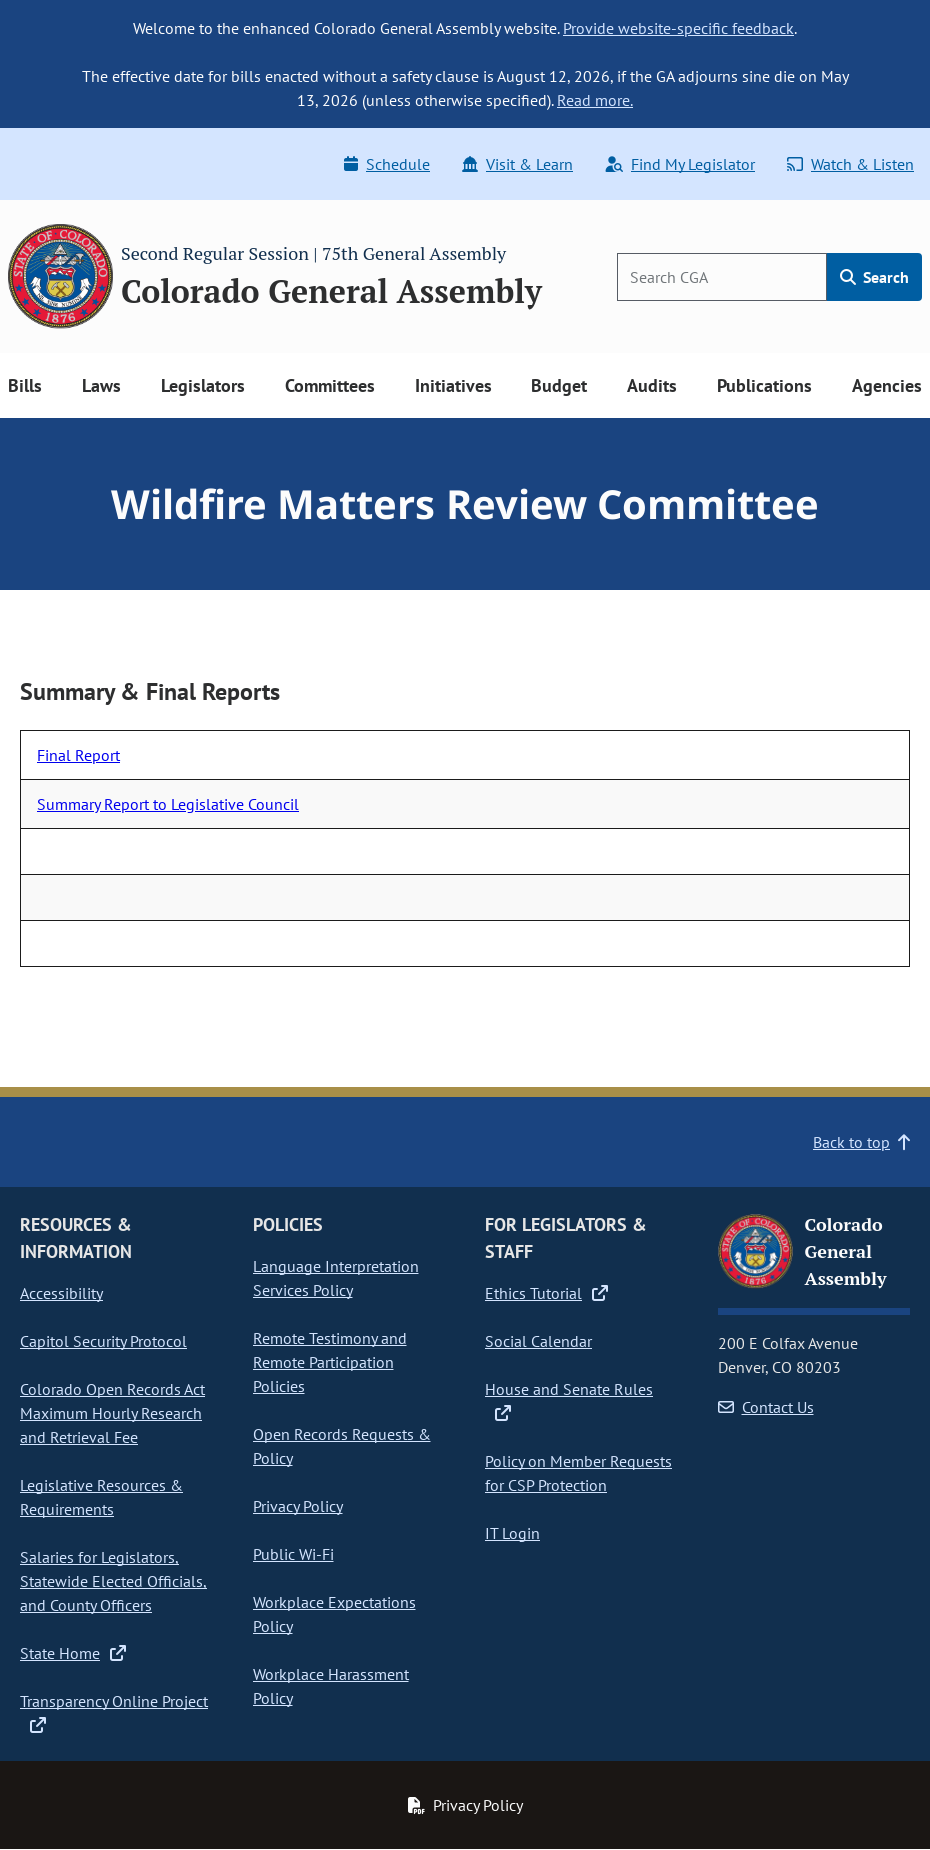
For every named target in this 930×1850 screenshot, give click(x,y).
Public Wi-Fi (293, 1554)
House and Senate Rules (569, 1401)
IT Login (512, 1533)
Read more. (595, 100)
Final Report (78, 755)
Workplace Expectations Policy (334, 1614)
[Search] (722, 277)
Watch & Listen (850, 164)
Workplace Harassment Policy (331, 1686)
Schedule (387, 164)
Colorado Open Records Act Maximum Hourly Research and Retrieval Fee (112, 1413)
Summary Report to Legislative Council (168, 804)
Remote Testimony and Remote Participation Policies (330, 1362)
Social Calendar (538, 1341)
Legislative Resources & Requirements (101, 1497)
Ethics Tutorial (546, 1293)
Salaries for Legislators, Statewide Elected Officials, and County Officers (113, 1581)
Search (874, 277)
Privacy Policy (298, 1506)
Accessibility (61, 1293)
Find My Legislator (680, 164)
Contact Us (766, 1407)
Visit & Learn (517, 164)
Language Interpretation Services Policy (336, 1278)
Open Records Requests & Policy (342, 1446)
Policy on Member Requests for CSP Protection (578, 1473)
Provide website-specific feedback (678, 28)
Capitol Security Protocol (103, 1341)
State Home (73, 1653)
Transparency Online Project (114, 1713)
